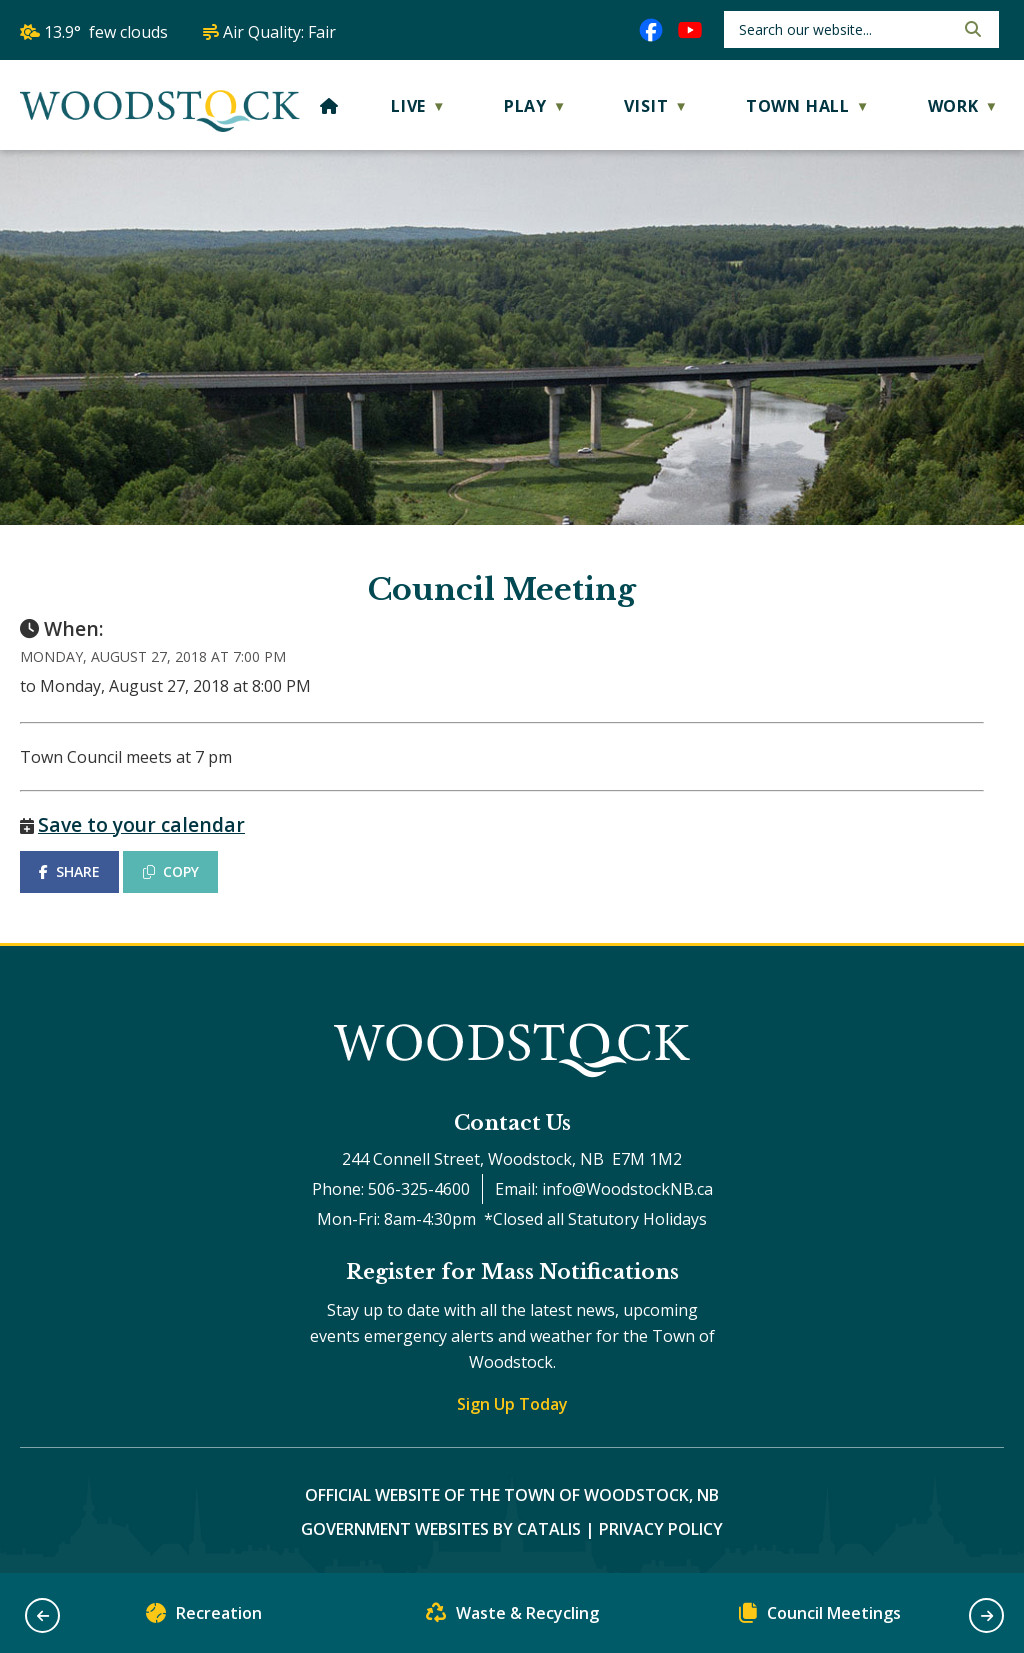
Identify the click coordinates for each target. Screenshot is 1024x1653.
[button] (971, 29)
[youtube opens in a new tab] (690, 30)
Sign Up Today (512, 1404)
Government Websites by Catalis (441, 1529)
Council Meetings (820, 1617)
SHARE (69, 871)
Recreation (204, 1617)
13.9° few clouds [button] (106, 32)
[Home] (329, 106)
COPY (171, 871)
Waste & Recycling (512, 1617)
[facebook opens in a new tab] (651, 30)
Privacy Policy (661, 1529)
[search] (844, 29)
